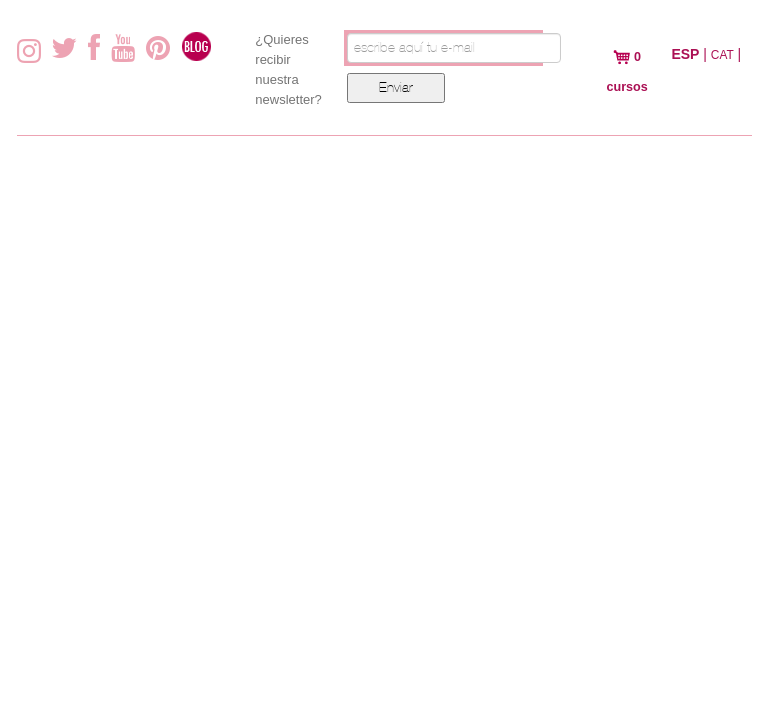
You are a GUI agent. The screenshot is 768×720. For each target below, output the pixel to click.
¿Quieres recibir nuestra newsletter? (288, 69)
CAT (722, 55)
